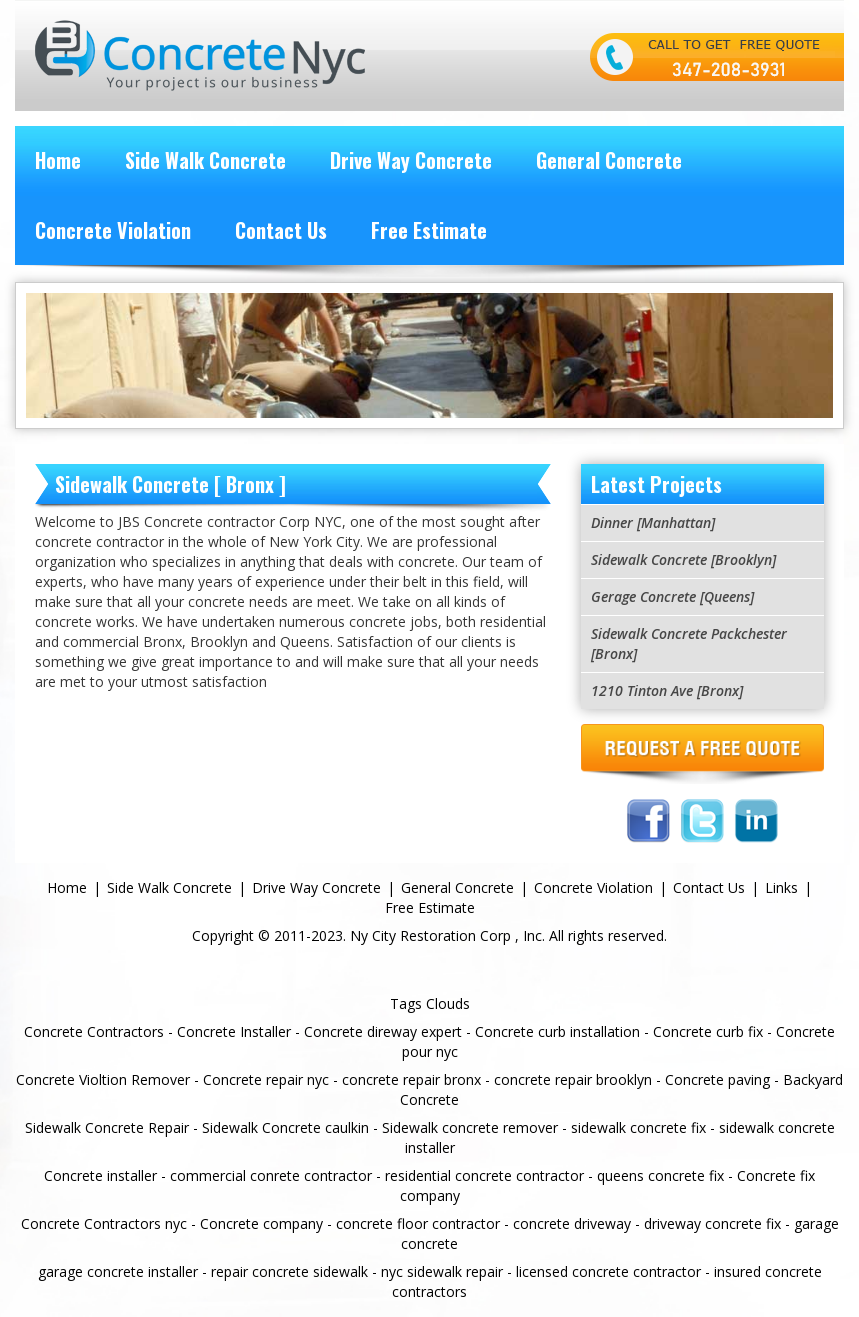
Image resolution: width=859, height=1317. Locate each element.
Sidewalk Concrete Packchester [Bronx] (689, 643)
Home (58, 160)
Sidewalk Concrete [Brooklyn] (683, 559)
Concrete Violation (113, 230)
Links (781, 887)
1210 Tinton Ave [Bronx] (667, 690)
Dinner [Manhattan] (653, 522)
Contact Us (281, 230)
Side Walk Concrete (205, 160)
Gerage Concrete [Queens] (672, 596)
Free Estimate (429, 230)
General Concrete (609, 160)
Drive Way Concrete (411, 160)
